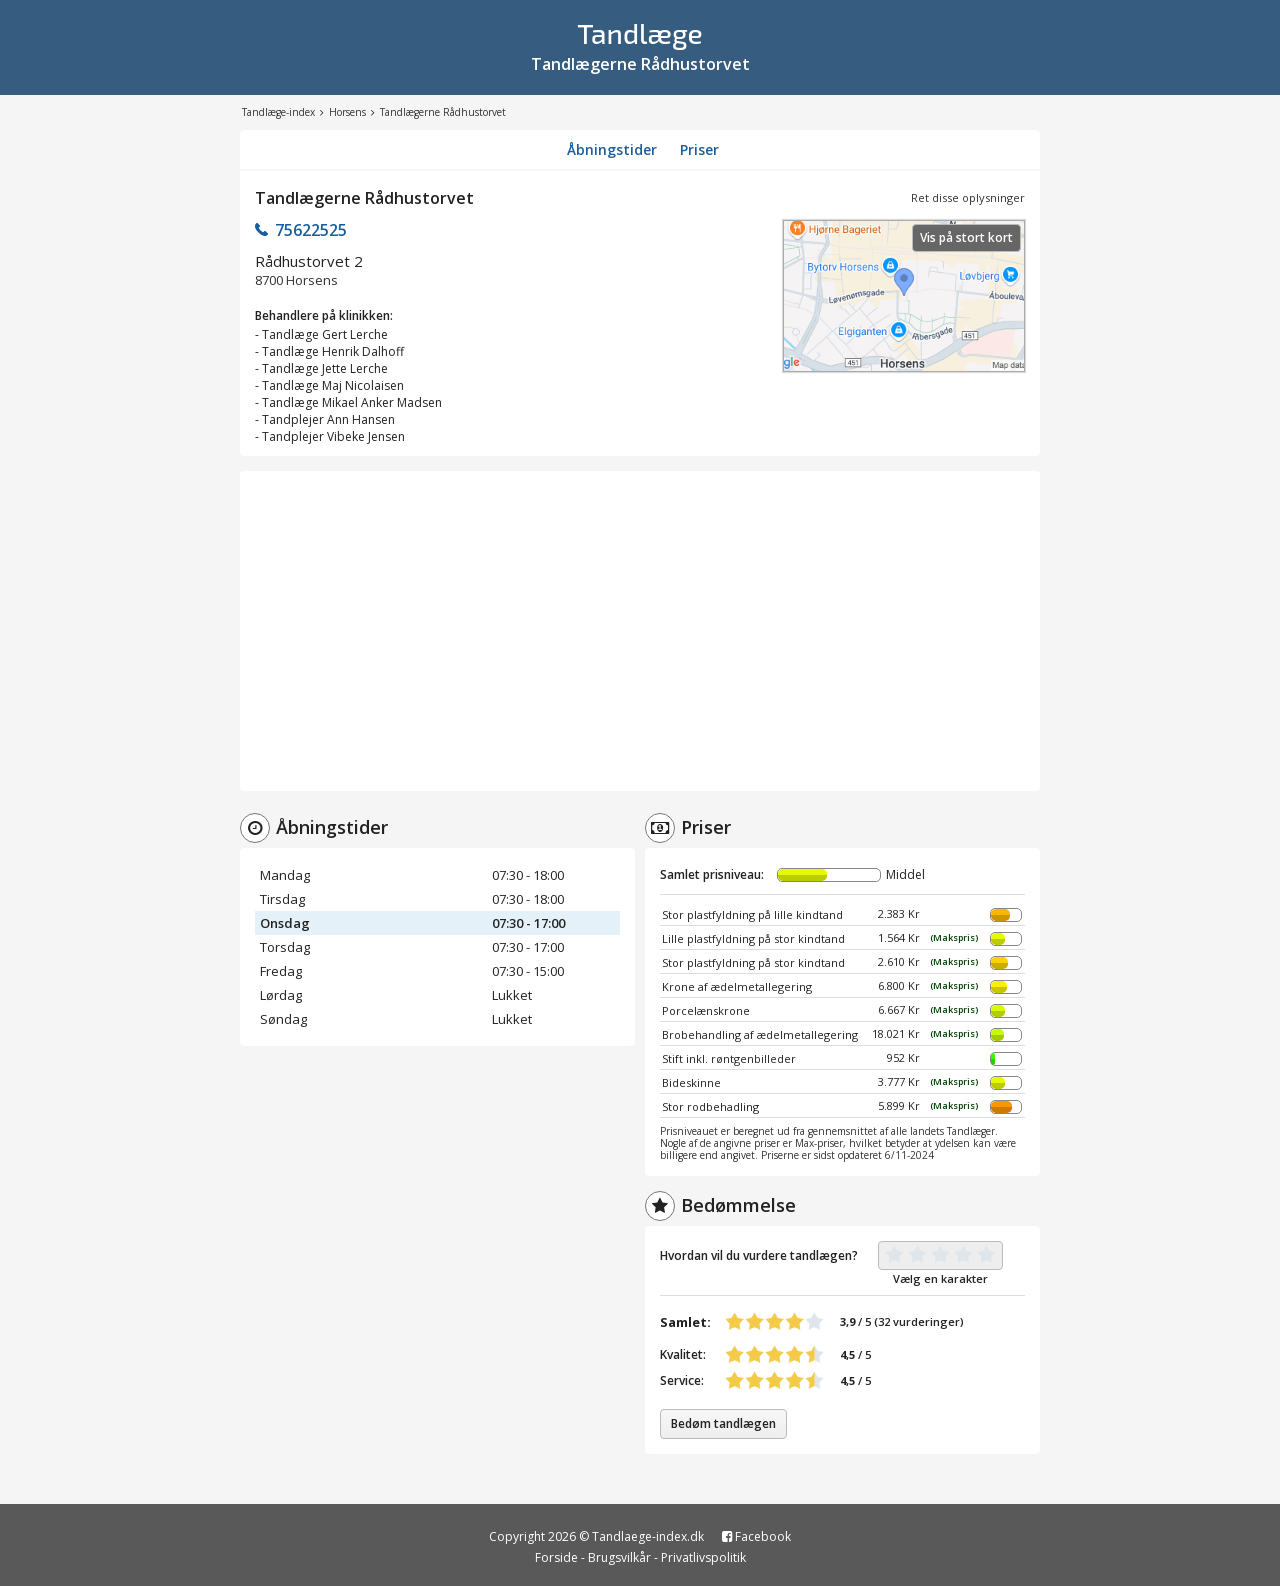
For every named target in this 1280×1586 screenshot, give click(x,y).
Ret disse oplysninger (968, 197)
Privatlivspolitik (703, 1557)
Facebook (756, 1536)
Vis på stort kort (966, 237)
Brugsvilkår (619, 1557)
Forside (556, 1557)
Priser (699, 149)
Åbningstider (612, 149)
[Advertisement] (640, 631)
